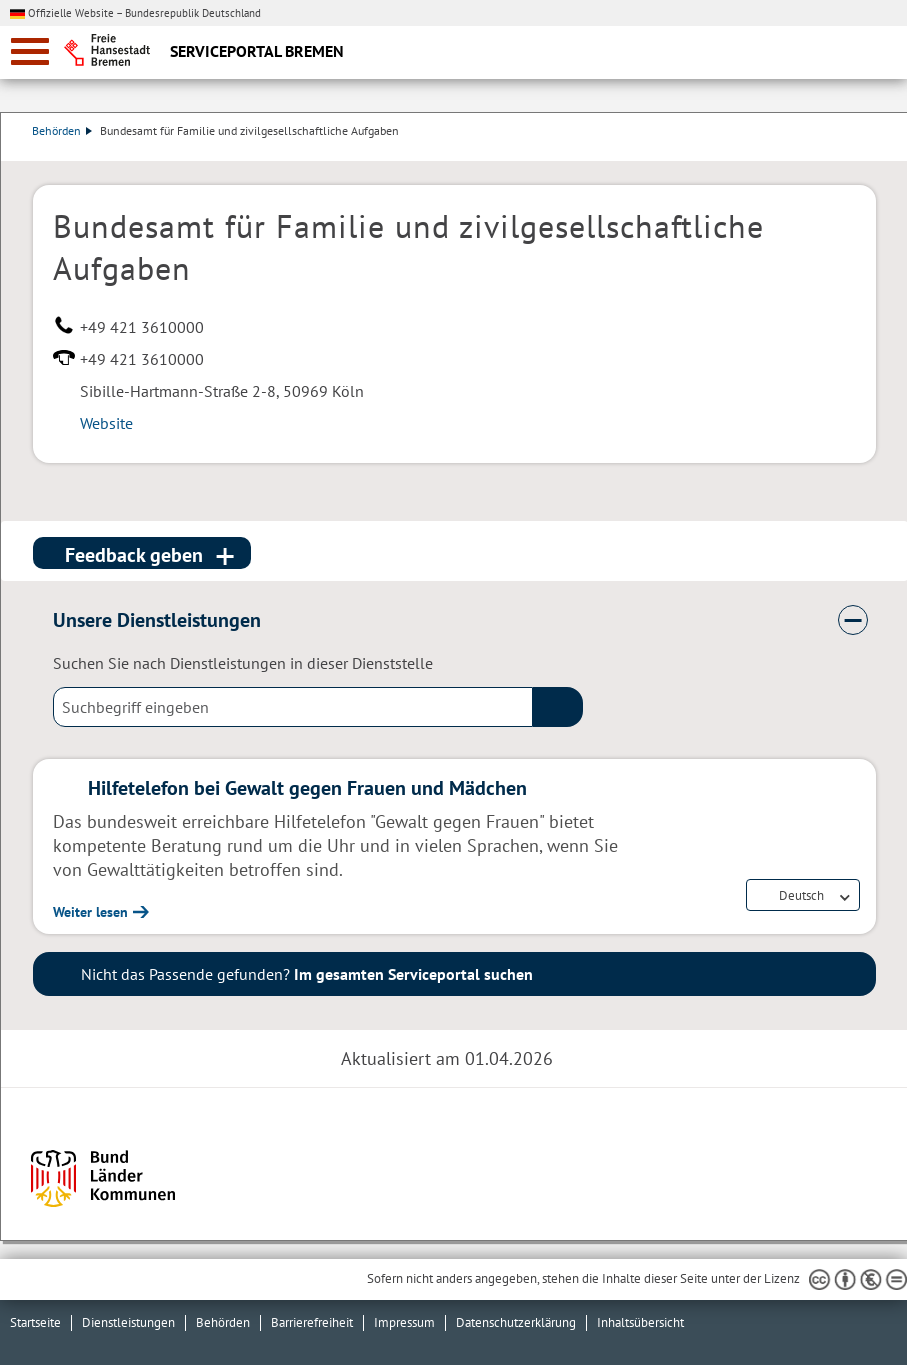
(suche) (558, 707)
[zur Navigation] (30, 51)
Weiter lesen (90, 912)
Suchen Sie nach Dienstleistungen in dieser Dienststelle (243, 663)
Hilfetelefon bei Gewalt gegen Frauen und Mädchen (307, 788)
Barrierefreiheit (312, 1322)
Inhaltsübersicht (640, 1322)
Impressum (404, 1322)
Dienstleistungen (128, 1322)
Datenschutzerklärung (516, 1322)
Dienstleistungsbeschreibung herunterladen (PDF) (872, 151)
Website (106, 423)
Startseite (35, 1322)
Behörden (63, 130)
